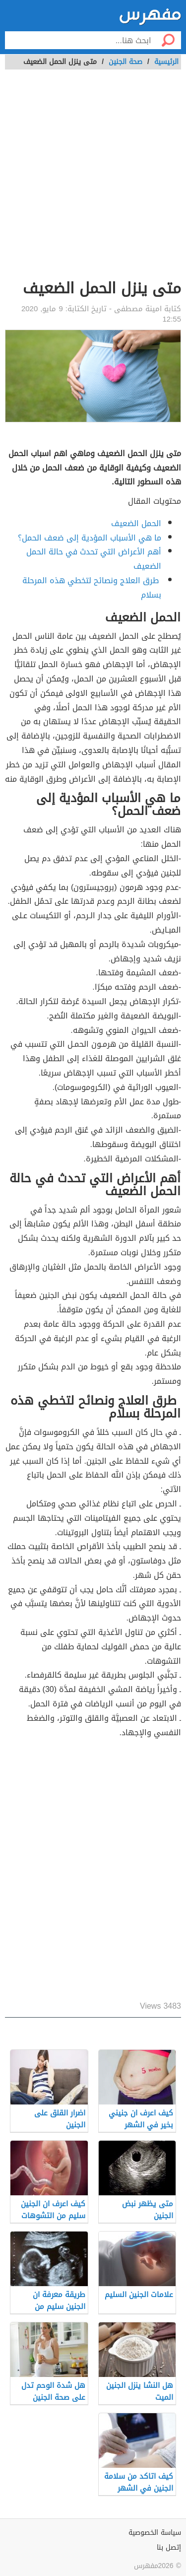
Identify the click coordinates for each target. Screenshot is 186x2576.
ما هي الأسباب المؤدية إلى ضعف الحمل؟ (89, 537)
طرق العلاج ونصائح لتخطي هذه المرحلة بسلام (91, 588)
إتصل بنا (169, 2547)
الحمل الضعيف (136, 523)
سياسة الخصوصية (154, 2532)
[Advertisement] (93, 180)
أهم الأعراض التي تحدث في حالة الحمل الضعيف (93, 559)
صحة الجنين (125, 61)
